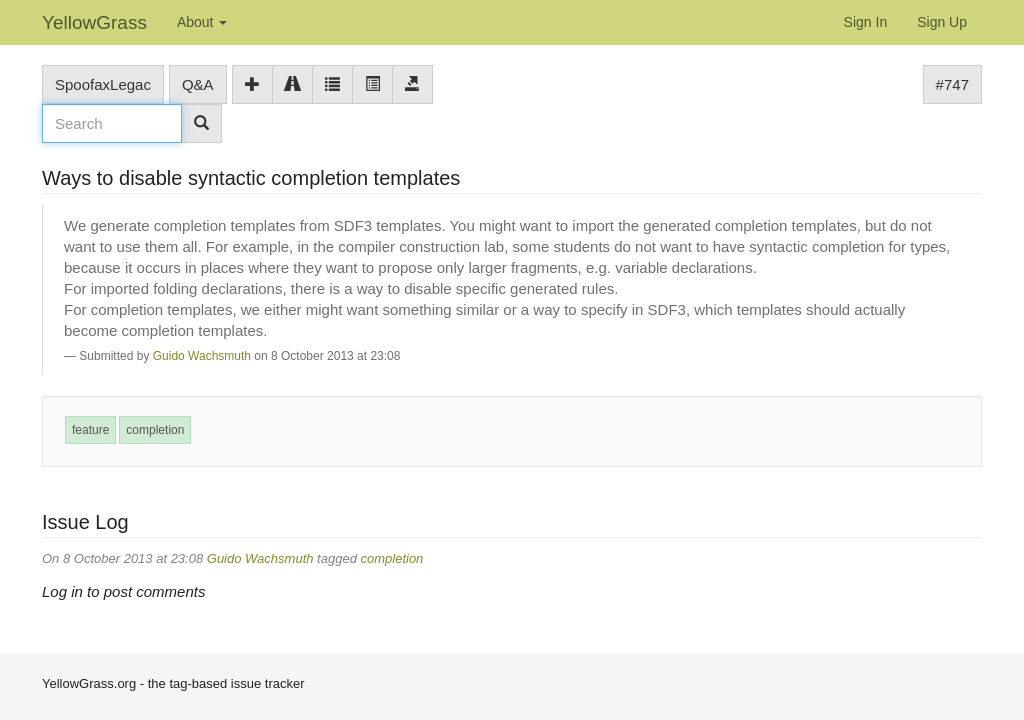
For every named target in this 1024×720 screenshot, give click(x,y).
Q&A (198, 84)
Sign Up (942, 22)
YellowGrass (94, 22)
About (202, 22)
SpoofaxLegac (103, 84)
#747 (952, 84)
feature (90, 430)
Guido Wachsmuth (202, 356)
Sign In (866, 22)
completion (155, 430)
